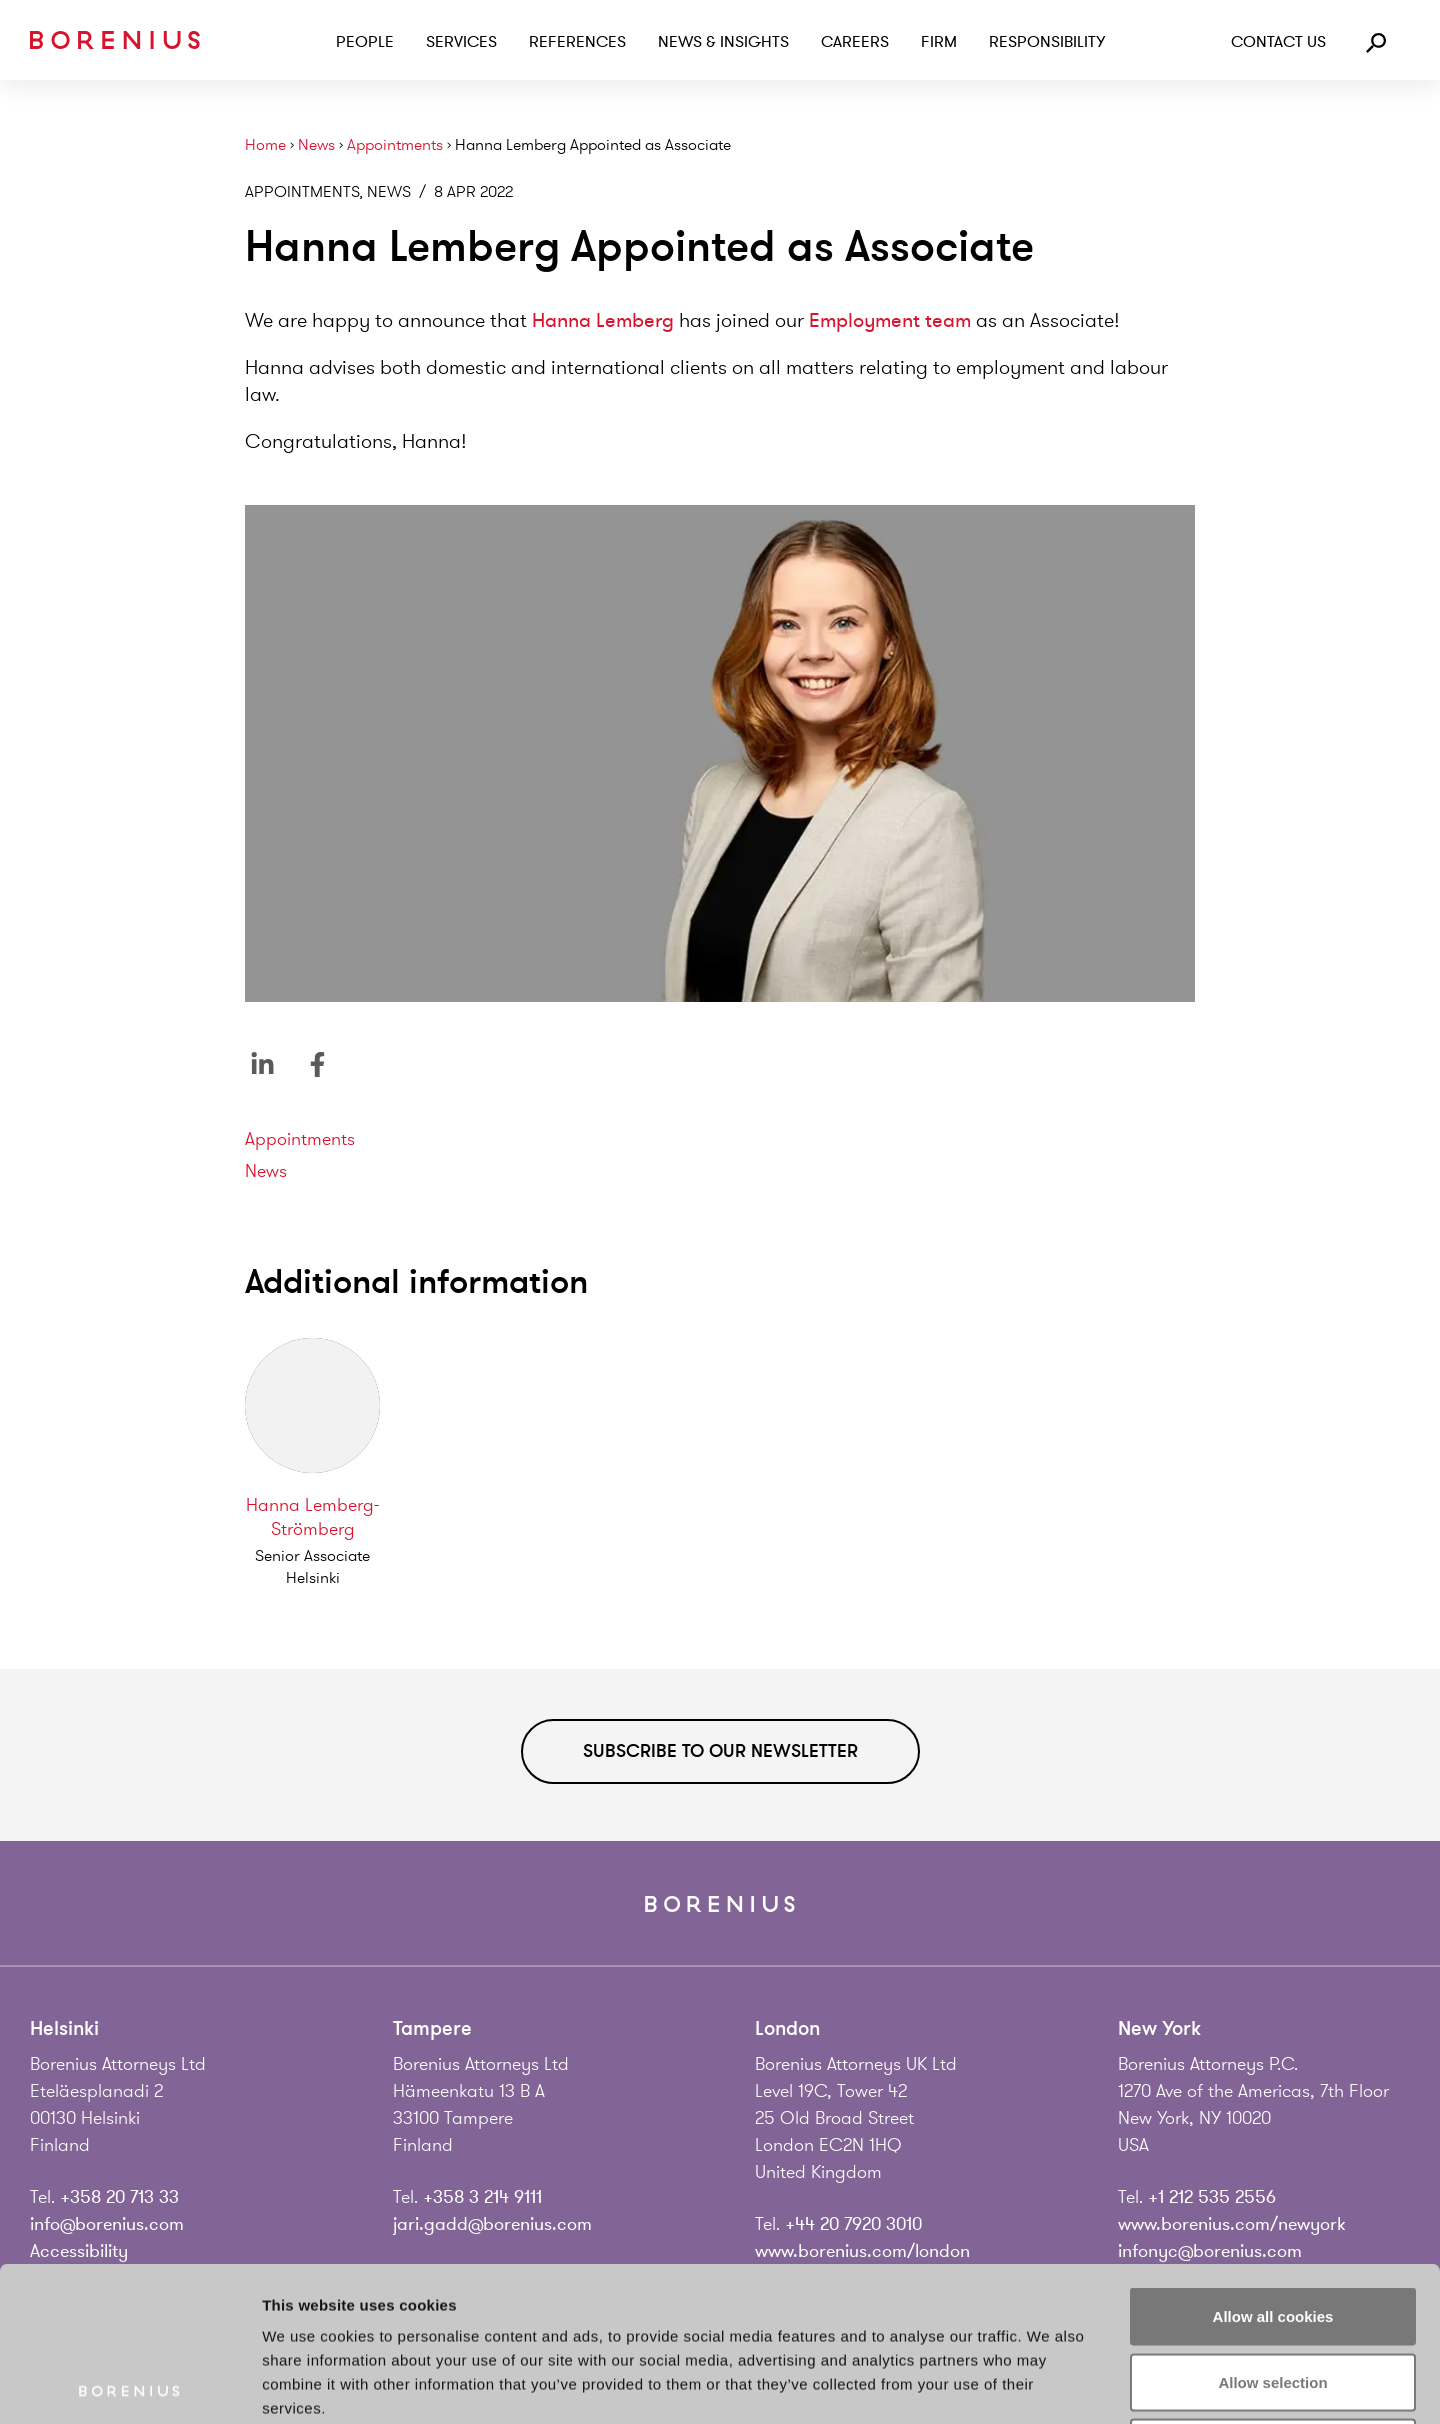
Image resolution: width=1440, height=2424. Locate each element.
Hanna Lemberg (603, 320)
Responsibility (1047, 42)
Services (461, 42)
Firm (939, 42)
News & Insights (723, 42)
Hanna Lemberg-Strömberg (312, 1517)
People (365, 42)
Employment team (890, 320)
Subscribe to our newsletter (720, 1751)
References (577, 42)
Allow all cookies (1273, 2161)
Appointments (395, 145)
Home (265, 145)
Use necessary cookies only (1273, 2292)
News (316, 145)
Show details (1049, 2384)
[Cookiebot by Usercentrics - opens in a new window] (129, 2385)
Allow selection (1272, 2227)
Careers (855, 42)
